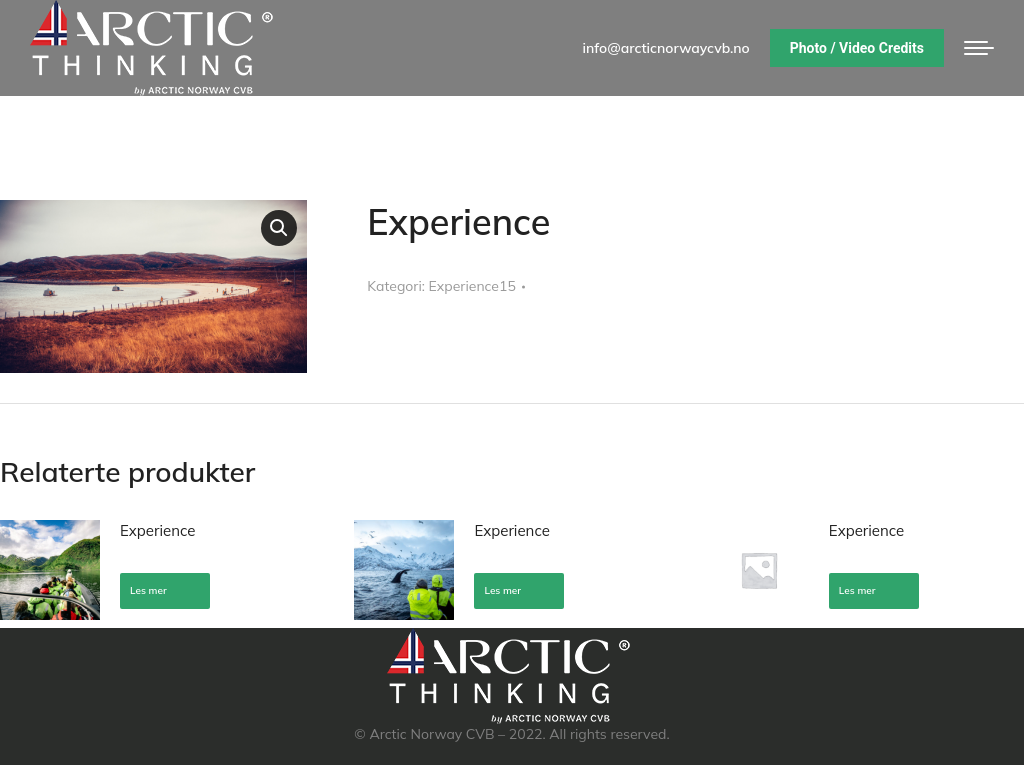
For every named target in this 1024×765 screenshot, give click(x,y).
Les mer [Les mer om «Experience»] (148, 590)
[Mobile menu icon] (979, 48)
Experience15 (472, 286)
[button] (279, 228)
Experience (157, 530)
